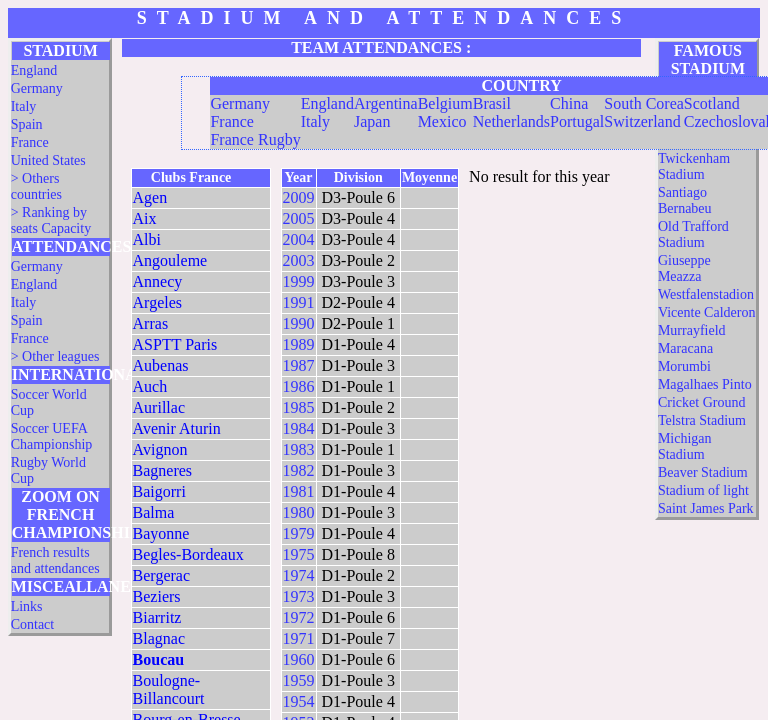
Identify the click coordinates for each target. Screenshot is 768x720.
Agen (150, 197)
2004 (299, 239)
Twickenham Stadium (694, 166)
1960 (299, 659)
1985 (299, 407)
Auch (150, 386)
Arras (151, 323)
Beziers (157, 596)
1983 (299, 449)
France (30, 142)
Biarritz (157, 617)
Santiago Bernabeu (685, 200)
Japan (372, 121)
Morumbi (684, 366)
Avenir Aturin (177, 428)
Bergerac (161, 575)
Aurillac (159, 407)
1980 (299, 512)
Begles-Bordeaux (188, 554)
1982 (299, 470)
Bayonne (161, 533)
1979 (299, 533)
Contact (33, 624)
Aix (145, 218)
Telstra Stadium (702, 420)
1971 (299, 638)
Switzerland (642, 121)
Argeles (157, 302)
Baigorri (159, 491)
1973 (299, 596)
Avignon (160, 449)
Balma (154, 512)
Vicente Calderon (707, 312)
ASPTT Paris (175, 344)
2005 (299, 218)
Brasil (492, 103)
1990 (299, 323)
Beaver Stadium (703, 472)
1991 (299, 302)
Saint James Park (706, 508)
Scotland (712, 103)
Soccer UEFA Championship (52, 436)
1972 (299, 617)
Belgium (445, 103)
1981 (299, 491)
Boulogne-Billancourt (169, 689)
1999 (299, 281)
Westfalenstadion (706, 294)
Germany (37, 88)
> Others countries (36, 186)
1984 (299, 428)
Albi (147, 239)
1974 (299, 575)
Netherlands (511, 121)
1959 (299, 680)
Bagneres (163, 470)
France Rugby (255, 139)
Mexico (442, 121)
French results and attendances (55, 560)
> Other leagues (55, 356)
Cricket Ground (701, 402)
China (569, 103)
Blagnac (159, 638)
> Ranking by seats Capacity (51, 220)
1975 (299, 554)
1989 (299, 344)
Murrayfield (692, 330)
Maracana (685, 348)
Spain (27, 124)
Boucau (159, 659)
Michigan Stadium (685, 446)
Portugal (577, 121)
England (34, 70)
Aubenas (161, 365)
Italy (24, 106)
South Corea (644, 103)
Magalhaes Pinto (705, 384)
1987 (299, 365)
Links (27, 606)
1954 (299, 701)
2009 (299, 197)
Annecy (158, 281)
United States (48, 160)
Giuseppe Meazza (684, 268)
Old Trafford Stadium (693, 234)
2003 (299, 260)
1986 (299, 386)
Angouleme (170, 260)
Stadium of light (703, 490)
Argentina (386, 103)
